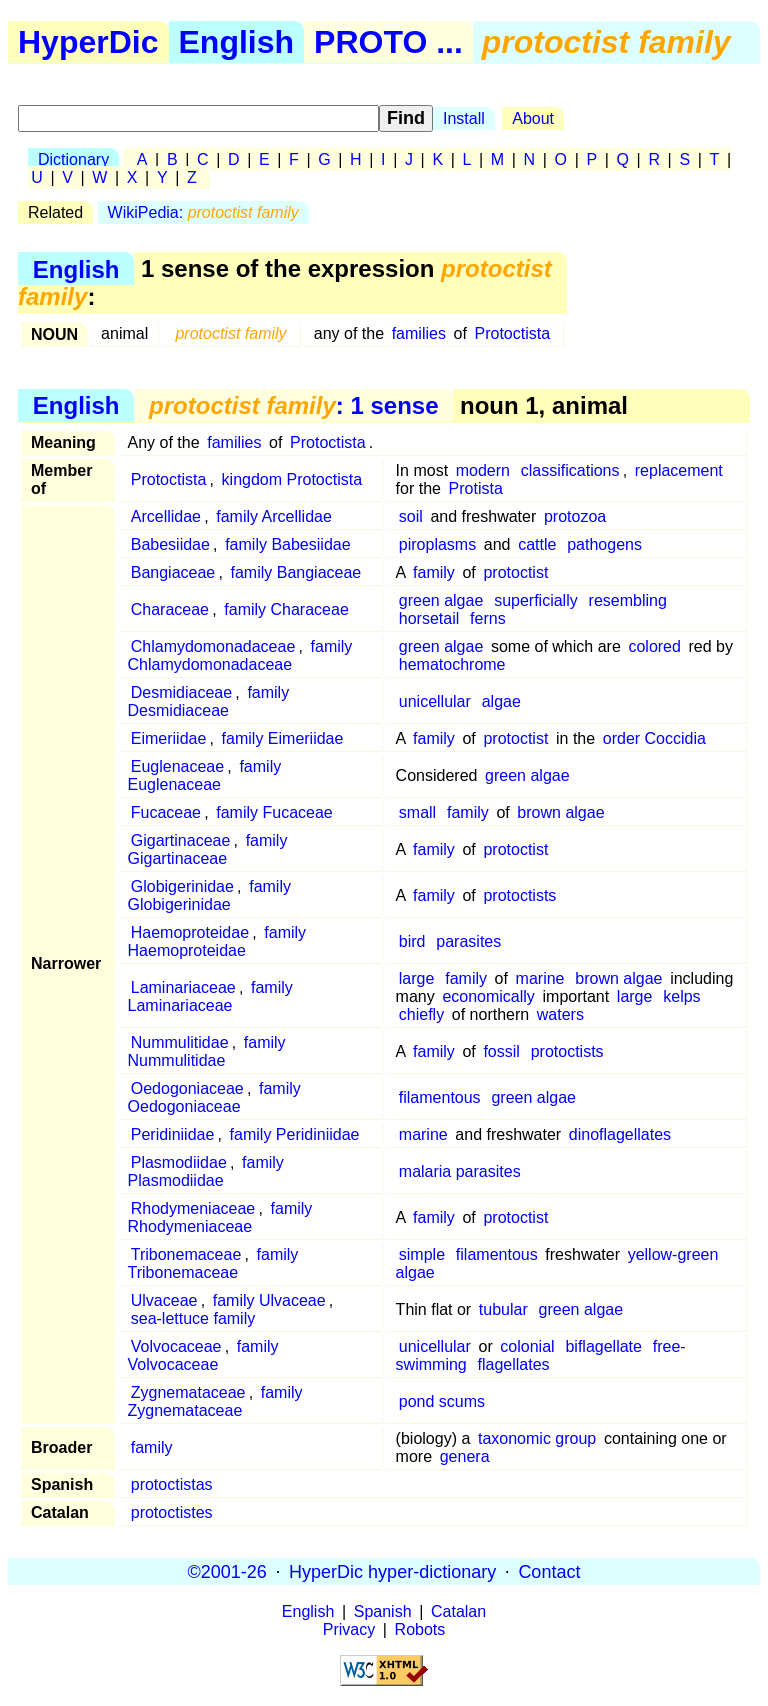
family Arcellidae (274, 516)
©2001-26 (227, 1571)
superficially (536, 600)
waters (560, 1014)
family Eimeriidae (283, 738)
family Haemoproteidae (217, 941)
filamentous (440, 1097)
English (237, 42)
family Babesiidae (287, 544)
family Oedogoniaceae (214, 1097)
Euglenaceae (177, 766)
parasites (468, 941)
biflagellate (603, 1346)
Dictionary (73, 159)
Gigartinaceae (181, 840)
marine (540, 978)
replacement (679, 470)
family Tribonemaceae (213, 1263)
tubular (503, 1309)
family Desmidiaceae (209, 701)
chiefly (421, 1014)
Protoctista (513, 333)
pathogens (604, 544)
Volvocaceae (176, 1346)
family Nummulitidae (207, 1051)
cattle (537, 544)
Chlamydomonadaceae (213, 646)
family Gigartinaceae (208, 849)
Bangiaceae (173, 572)
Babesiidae (170, 544)
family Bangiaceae (296, 572)
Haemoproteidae (190, 932)
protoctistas (172, 1484)
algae (501, 701)
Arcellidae (166, 516)
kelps (681, 996)
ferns (488, 618)
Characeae (170, 609)
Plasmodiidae (179, 1162)
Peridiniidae (173, 1134)
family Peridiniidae (295, 1134)
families (419, 333)
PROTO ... (388, 42)
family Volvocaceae (203, 1355)
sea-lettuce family (193, 1318)
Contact (549, 1571)
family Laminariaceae (210, 996)
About (533, 118)
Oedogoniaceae (187, 1088)
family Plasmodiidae (206, 1171)
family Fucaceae (274, 812)
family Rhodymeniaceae (220, 1217)
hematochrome (452, 664)
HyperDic (88, 42)
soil (411, 516)
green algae (441, 600)
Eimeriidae (169, 738)
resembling (628, 600)
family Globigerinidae (209, 895)
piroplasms (437, 544)
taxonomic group (537, 1438)
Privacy (349, 1629)
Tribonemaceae (186, 1254)
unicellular (435, 701)
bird (412, 941)
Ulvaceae (164, 1300)
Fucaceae (166, 812)
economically (488, 996)
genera (465, 1456)
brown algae (560, 812)
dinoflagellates (620, 1134)
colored (654, 646)
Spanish (383, 1611)
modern (483, 470)
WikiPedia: (203, 212)
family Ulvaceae (269, 1300)
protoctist (515, 572)
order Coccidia (654, 738)
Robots (420, 1629)
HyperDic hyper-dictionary (392, 1571)
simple (422, 1254)
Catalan (458, 1611)
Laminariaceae (183, 987)
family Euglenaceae (205, 775)
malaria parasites (460, 1171)
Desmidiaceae (181, 692)
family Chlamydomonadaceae (240, 655)
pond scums (442, 1401)
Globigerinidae (182, 886)
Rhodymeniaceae (193, 1208)
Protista (476, 488)
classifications (570, 470)
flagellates (514, 1364)
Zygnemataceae (188, 1392)
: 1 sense (293, 405)
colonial (527, 1346)
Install (464, 118)
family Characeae (286, 609)
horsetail (429, 618)
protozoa (575, 516)
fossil (501, 1051)
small (417, 812)
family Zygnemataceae (215, 1401)
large (417, 978)
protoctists (519, 895)
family (434, 572)
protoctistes (172, 1512)
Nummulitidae (180, 1042)
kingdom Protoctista (292, 479)
